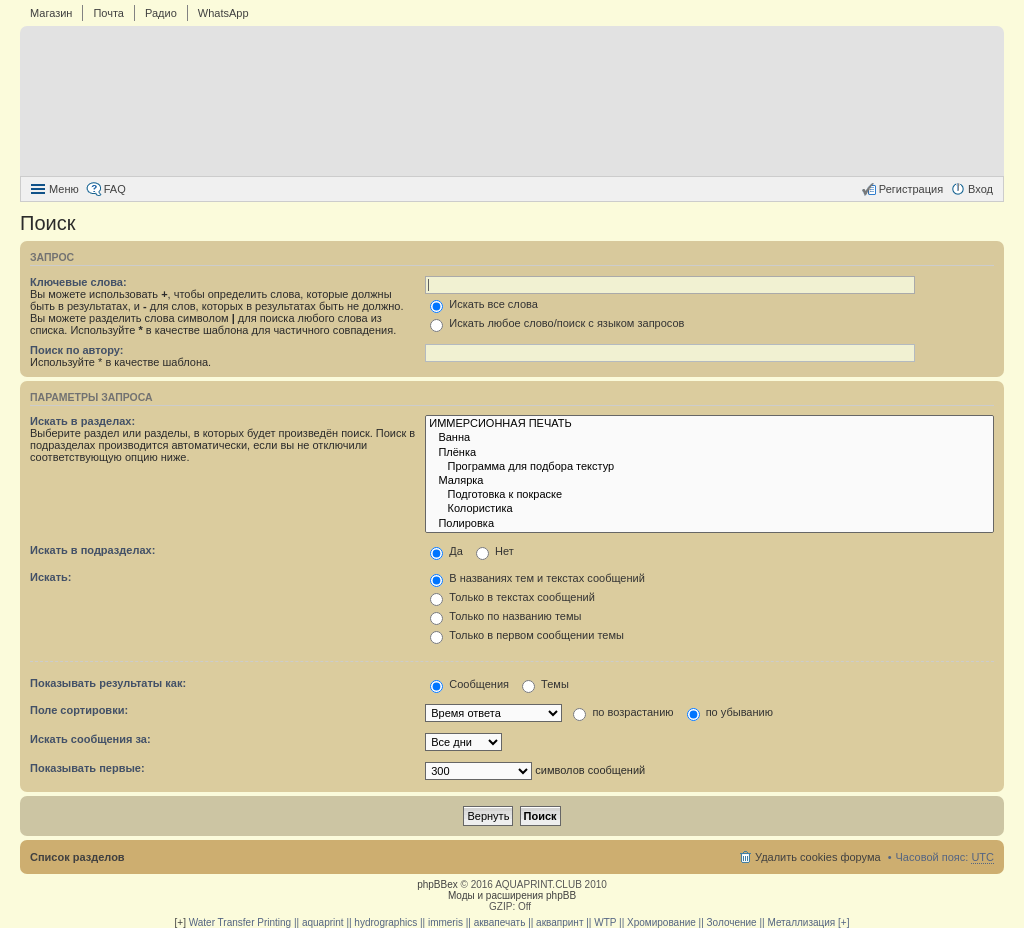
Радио (161, 13)
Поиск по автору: (76, 350)
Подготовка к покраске (709, 495)
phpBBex (437, 884)
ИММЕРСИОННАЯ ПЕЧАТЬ (709, 424)
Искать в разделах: (82, 421)
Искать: (50, 577)
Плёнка (709, 453)
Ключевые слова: (78, 282)
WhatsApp (223, 13)
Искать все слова (484, 304)
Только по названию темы (505, 616)
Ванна (709, 438)
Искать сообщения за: (90, 739)
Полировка (709, 524)
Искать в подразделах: (92, 550)
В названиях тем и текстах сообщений (537, 578)
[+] (180, 922)
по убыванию (730, 712)
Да (446, 551)
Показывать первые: (87, 768)
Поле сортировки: (79, 710)
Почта (108, 13)
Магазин (51, 13)
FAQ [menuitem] (115, 189)
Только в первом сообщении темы (527, 635)
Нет (495, 551)
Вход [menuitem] (980, 189)
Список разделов (77, 857)
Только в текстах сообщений (512, 597)
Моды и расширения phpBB (512, 895)
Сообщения (469, 684)
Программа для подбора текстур (709, 467)
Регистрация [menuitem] (911, 189)
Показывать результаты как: (108, 683)
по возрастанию (623, 712)
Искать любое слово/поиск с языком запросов (557, 323)
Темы (545, 684)
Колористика (709, 509)
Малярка (709, 481)
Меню (64, 189)
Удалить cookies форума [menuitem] (818, 857)
